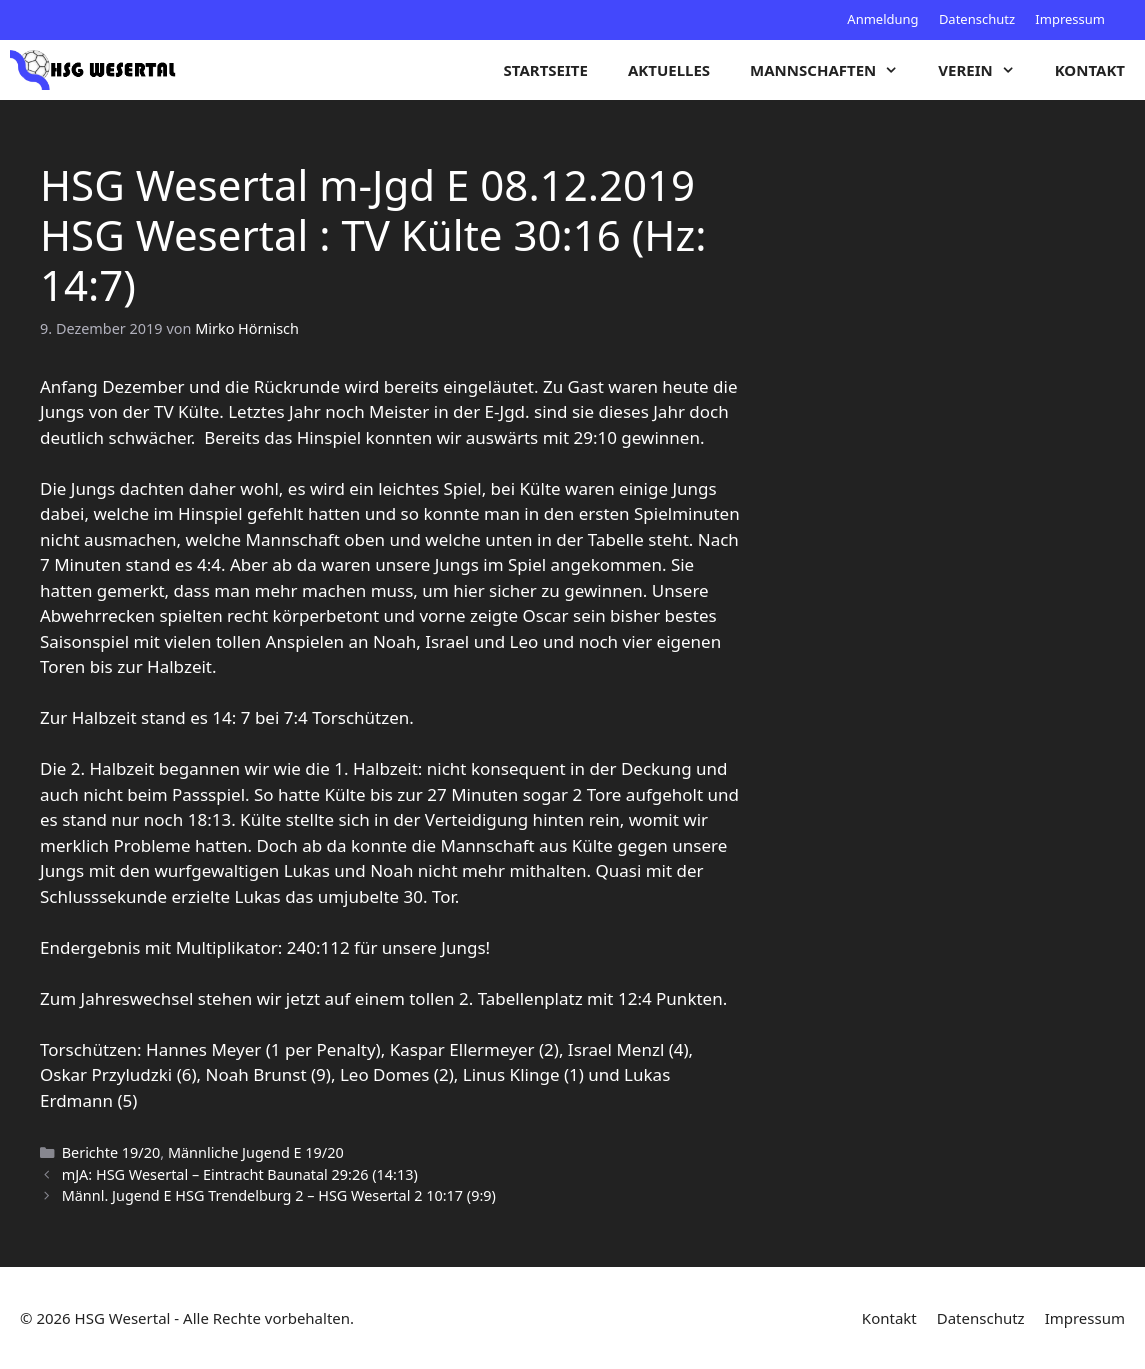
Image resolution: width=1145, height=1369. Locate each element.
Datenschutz (977, 19)
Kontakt (1090, 70)
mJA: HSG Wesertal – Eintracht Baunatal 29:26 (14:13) (240, 1174)
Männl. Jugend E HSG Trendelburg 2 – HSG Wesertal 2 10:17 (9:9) (279, 1195)
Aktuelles (669, 70)
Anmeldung (882, 19)
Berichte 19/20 (111, 1152)
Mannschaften (834, 70)
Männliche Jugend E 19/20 (256, 1152)
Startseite (546, 70)
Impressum (1070, 19)
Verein (986, 70)
